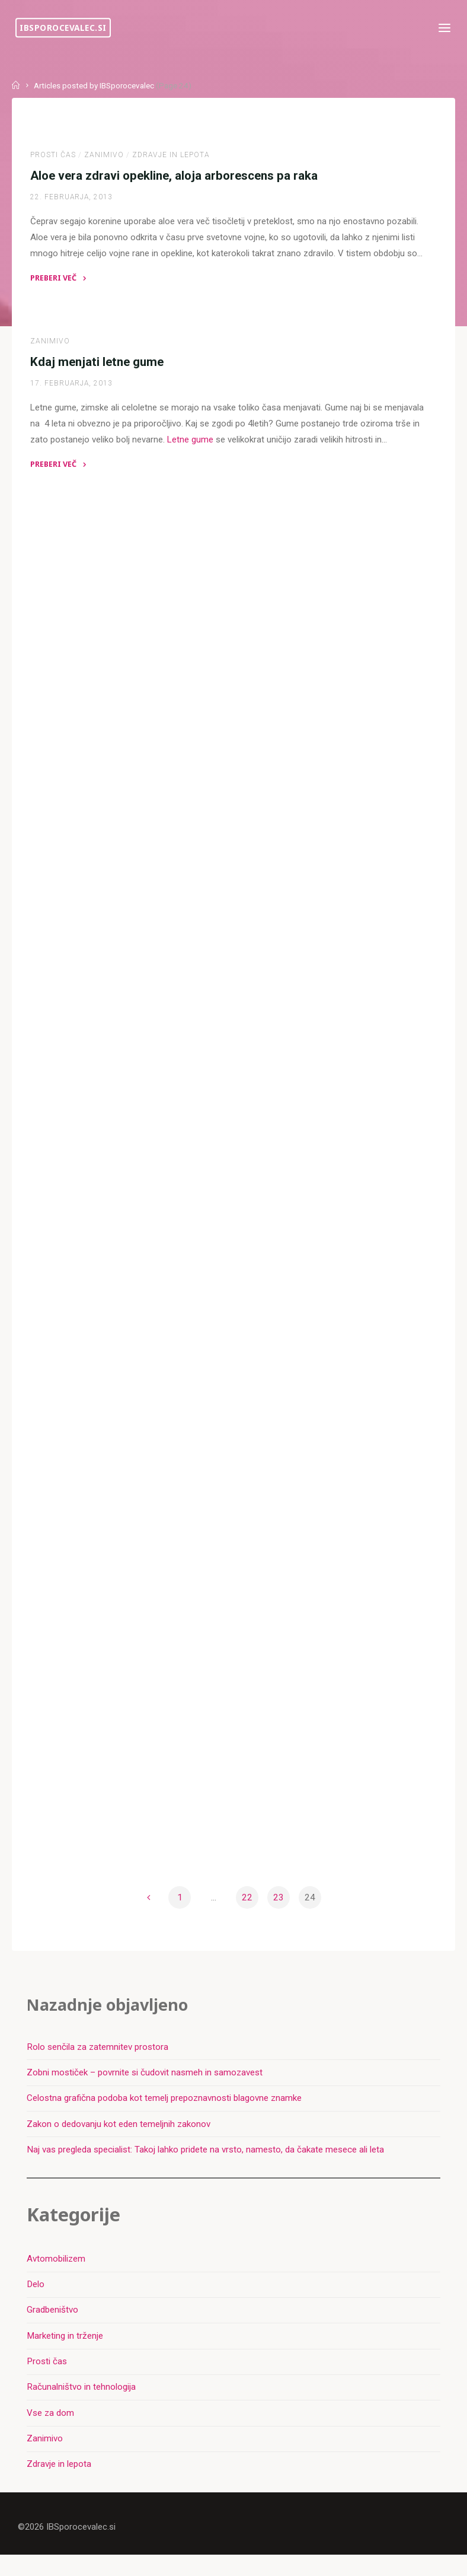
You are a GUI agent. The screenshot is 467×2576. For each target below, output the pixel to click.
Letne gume (191, 443)
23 (278, 1913)
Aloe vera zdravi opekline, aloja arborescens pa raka (174, 177)
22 (247, 1913)
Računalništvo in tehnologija (81, 2407)
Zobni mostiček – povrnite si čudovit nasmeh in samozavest (145, 2089)
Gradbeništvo (53, 2329)
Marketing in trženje (65, 2355)
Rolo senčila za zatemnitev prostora (98, 2064)
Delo (36, 2303)
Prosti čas (53, 156)
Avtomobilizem (56, 2277)
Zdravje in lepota (171, 156)
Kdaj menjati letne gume (97, 364)
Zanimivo (104, 156)
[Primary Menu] (442, 28)
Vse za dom (51, 2432)
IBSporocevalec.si (65, 27)
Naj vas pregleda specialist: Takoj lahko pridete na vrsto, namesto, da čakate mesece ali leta (206, 2167)
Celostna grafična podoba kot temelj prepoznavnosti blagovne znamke (164, 2115)
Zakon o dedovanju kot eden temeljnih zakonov (119, 2141)
